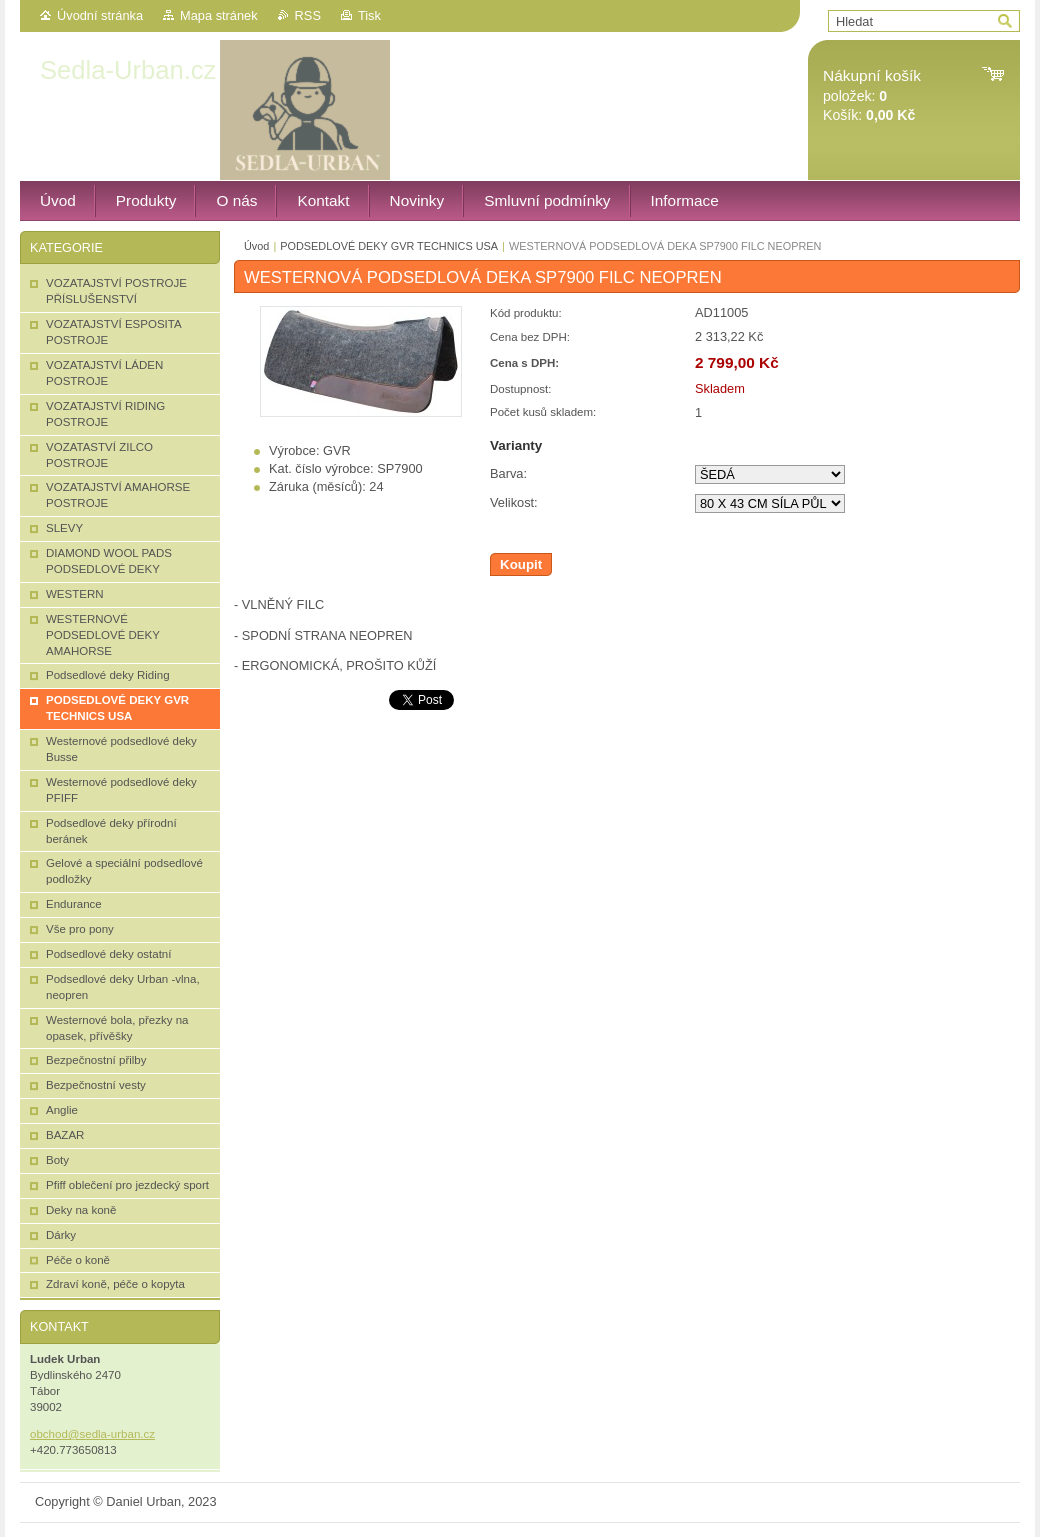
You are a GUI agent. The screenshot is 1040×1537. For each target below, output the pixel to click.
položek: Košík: (872, 95)
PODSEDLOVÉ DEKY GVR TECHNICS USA (389, 246)
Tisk (369, 15)
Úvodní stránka (100, 15)
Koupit (521, 564)
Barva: (508, 473)
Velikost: (514, 502)
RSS (308, 15)
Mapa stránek (219, 15)
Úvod (256, 246)
